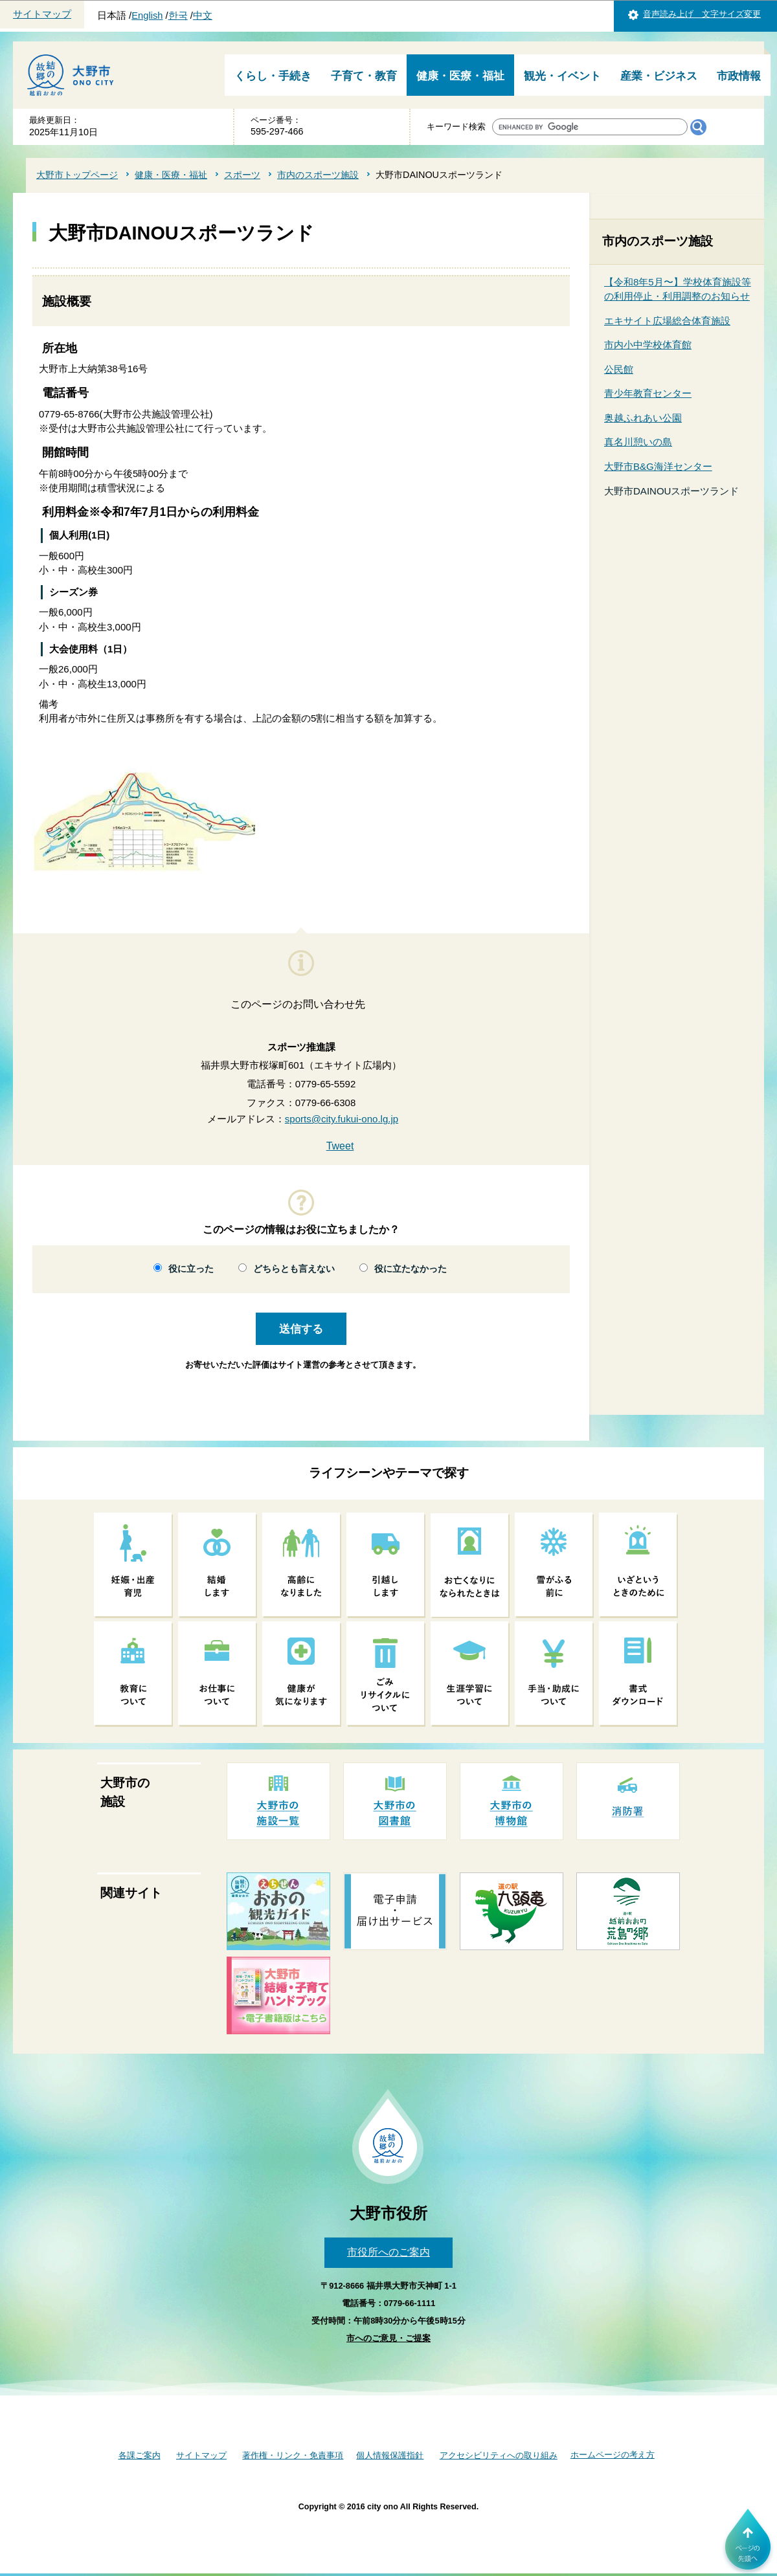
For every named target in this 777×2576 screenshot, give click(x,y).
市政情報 (739, 76)
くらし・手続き (272, 76)
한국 (178, 15)
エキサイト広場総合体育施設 (667, 320)
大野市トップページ (77, 175)
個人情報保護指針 (389, 2455)
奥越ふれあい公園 (643, 417)
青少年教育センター (648, 393)
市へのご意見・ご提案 (388, 2338)
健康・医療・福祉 (460, 76)
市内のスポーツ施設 (318, 175)
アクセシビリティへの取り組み (498, 2455)
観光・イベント (562, 76)
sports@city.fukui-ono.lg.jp (341, 1118)
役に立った (191, 1269)
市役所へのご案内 (388, 2252)
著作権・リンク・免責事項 (292, 2455)
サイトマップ (42, 14)
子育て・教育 (364, 76)
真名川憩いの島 (638, 441)
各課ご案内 (139, 2455)
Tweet (340, 1145)
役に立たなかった (410, 1269)
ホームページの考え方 (612, 2454)
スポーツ (242, 175)
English (147, 15)
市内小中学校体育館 (648, 344)
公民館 (618, 369)
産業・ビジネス (658, 76)
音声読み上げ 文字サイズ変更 (702, 14)
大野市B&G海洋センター (658, 466)
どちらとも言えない (294, 1269)
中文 (202, 15)
